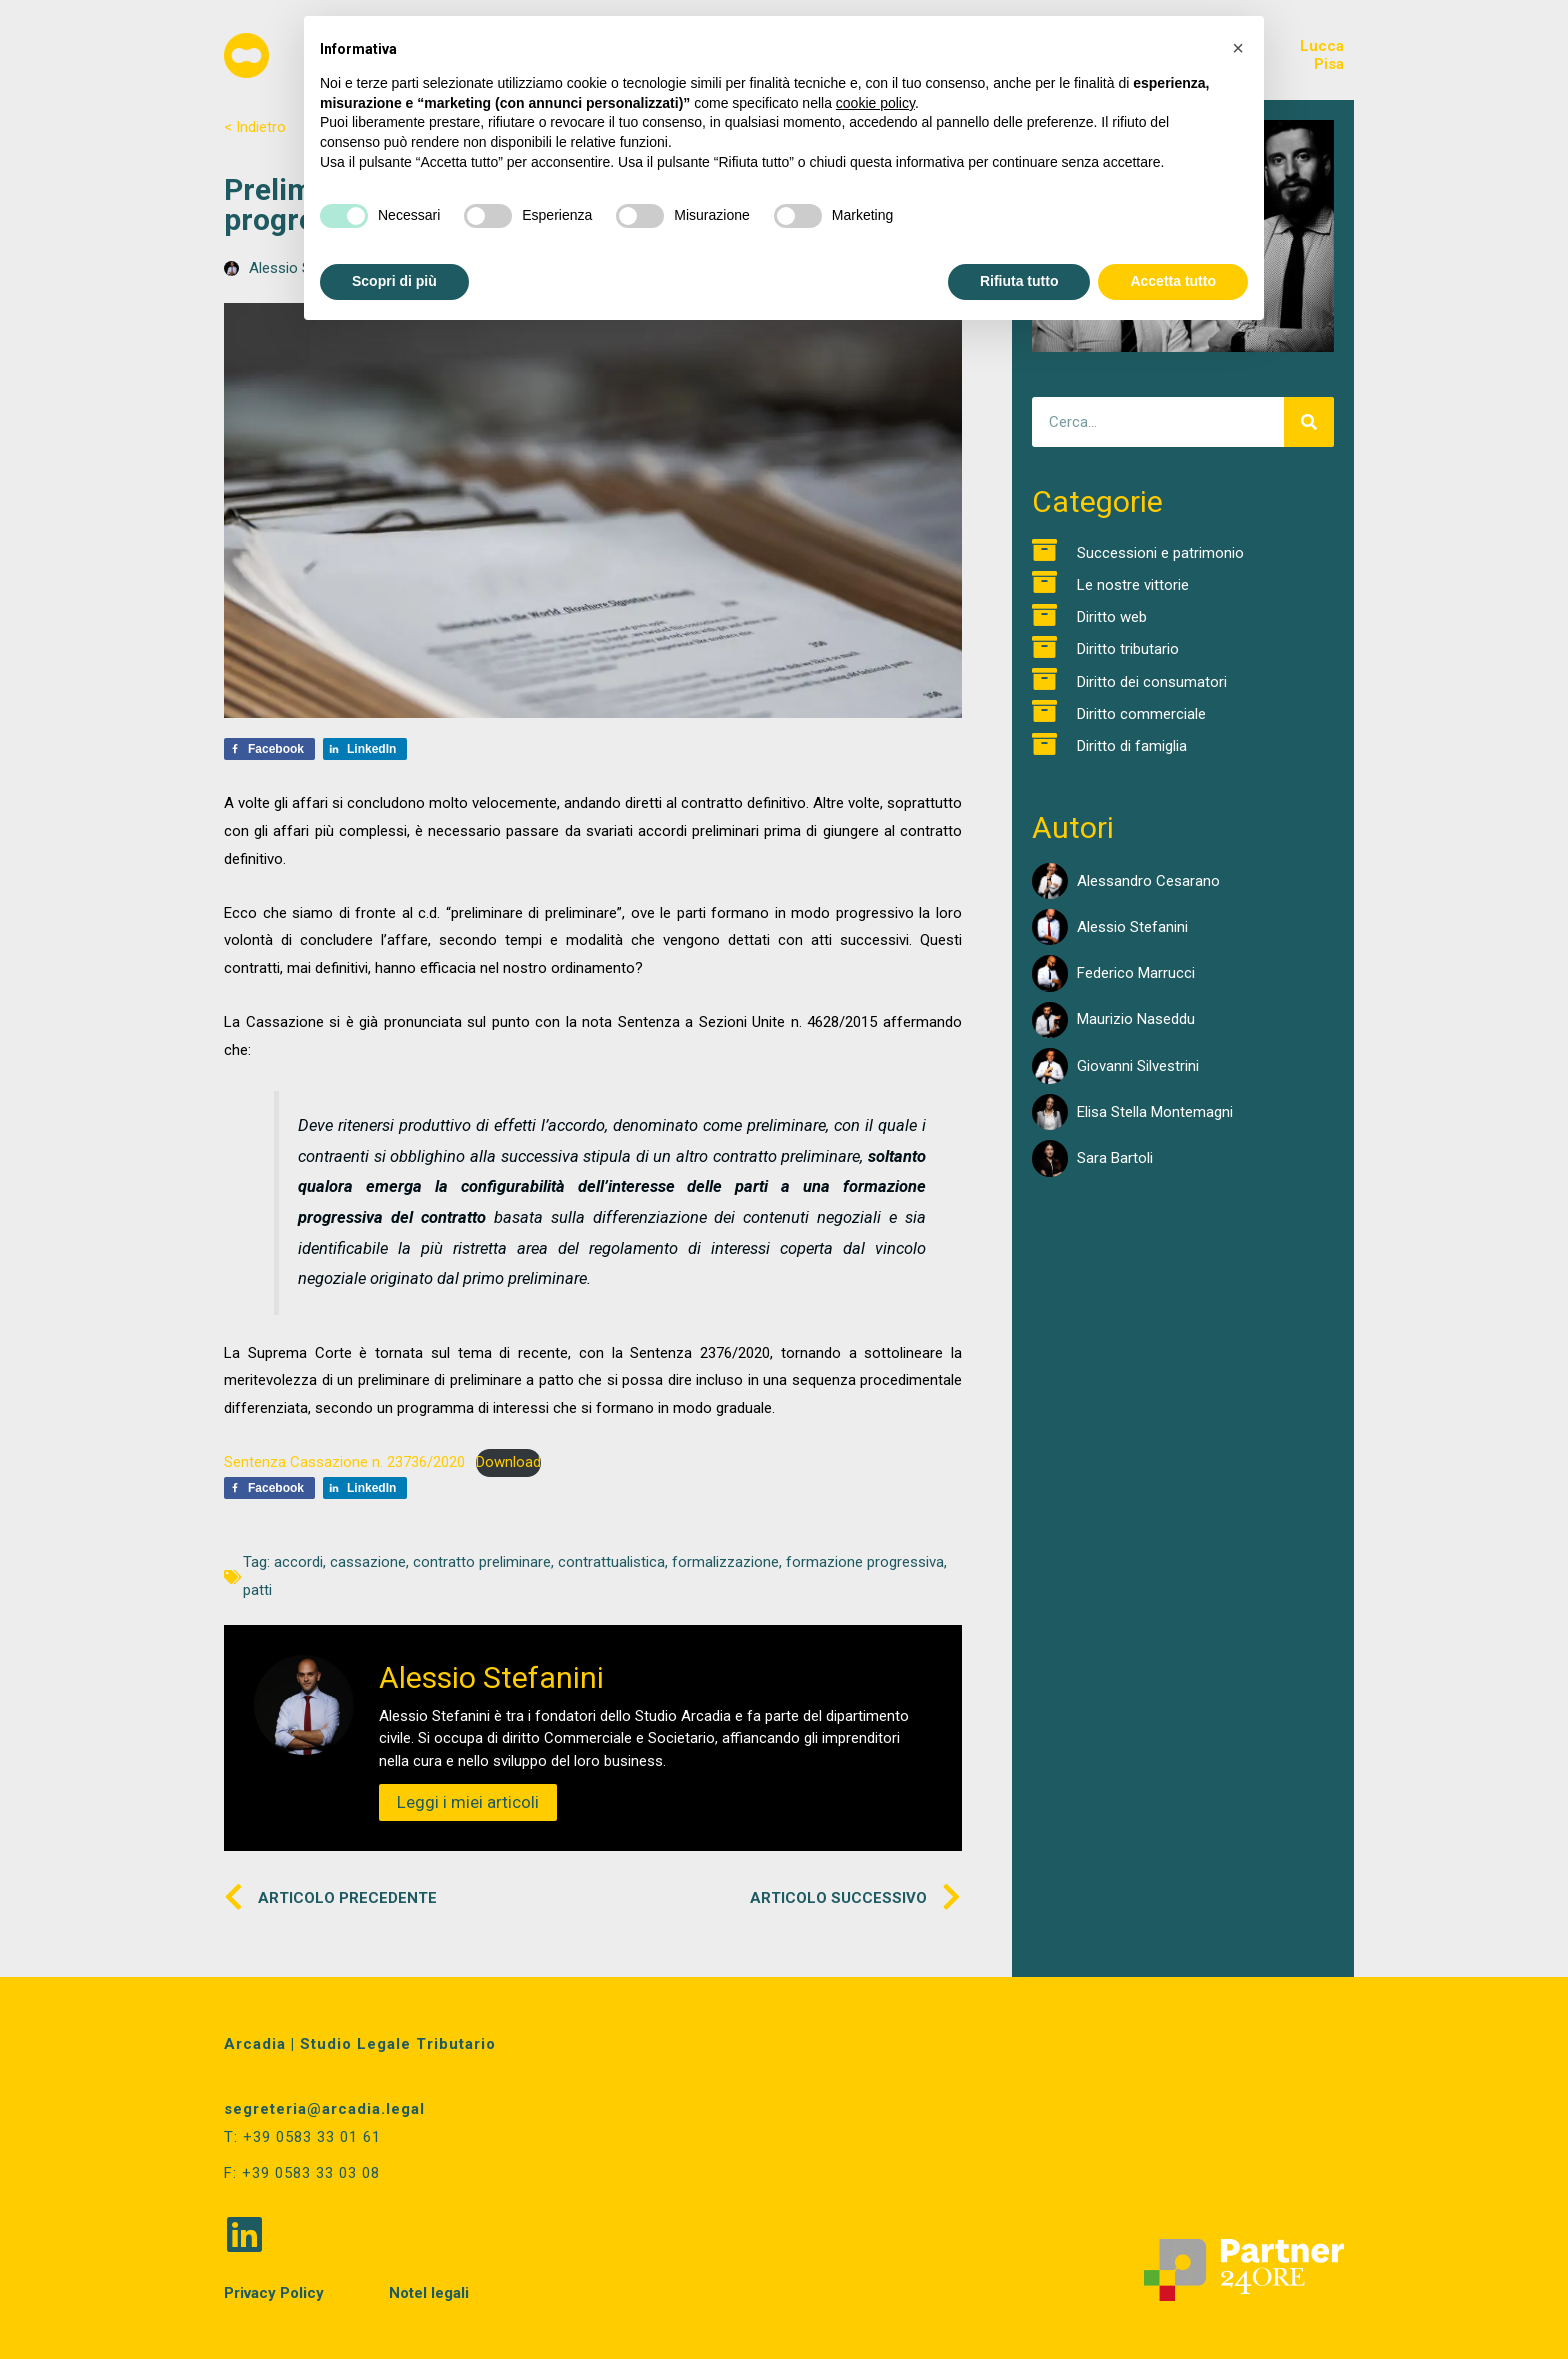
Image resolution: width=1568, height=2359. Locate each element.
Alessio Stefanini (1132, 927)
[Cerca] (1309, 422)
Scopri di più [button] (394, 281)
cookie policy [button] (875, 103)
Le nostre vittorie (1133, 585)
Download (508, 1462)
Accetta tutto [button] (1173, 281)
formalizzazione (725, 1562)
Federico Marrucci (1136, 973)
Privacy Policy (274, 2291)
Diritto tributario (1128, 649)
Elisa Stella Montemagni (1155, 1112)
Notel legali (429, 2291)
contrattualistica (611, 1562)
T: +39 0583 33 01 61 (302, 2137)
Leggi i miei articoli (468, 1802)
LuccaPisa (1322, 55)
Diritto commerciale (1141, 714)
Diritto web (1112, 617)
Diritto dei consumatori (1152, 682)
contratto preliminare (482, 1562)
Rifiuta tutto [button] (1019, 281)
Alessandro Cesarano (1148, 881)
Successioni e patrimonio (1160, 553)
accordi (298, 1562)
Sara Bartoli (1115, 1158)
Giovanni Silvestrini (1138, 1066)
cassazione (368, 1562)
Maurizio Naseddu (1136, 1019)
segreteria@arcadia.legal (324, 2109)
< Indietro (255, 127)
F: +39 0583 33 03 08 (302, 2172)
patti (257, 1590)
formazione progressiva (865, 1562)
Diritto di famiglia (1132, 746)
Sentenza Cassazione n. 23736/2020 (344, 1462)
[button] (1238, 48)
